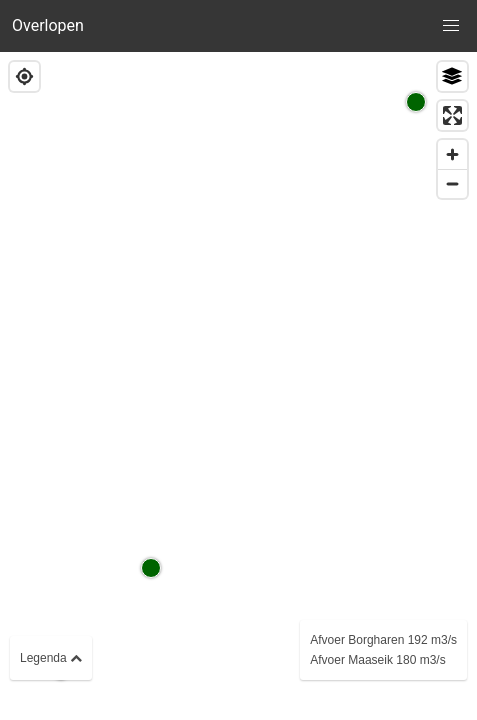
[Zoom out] (452, 183)
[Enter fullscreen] (452, 115)
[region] (238, 386)
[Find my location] (24, 76)
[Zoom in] (452, 154)
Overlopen (48, 25)
